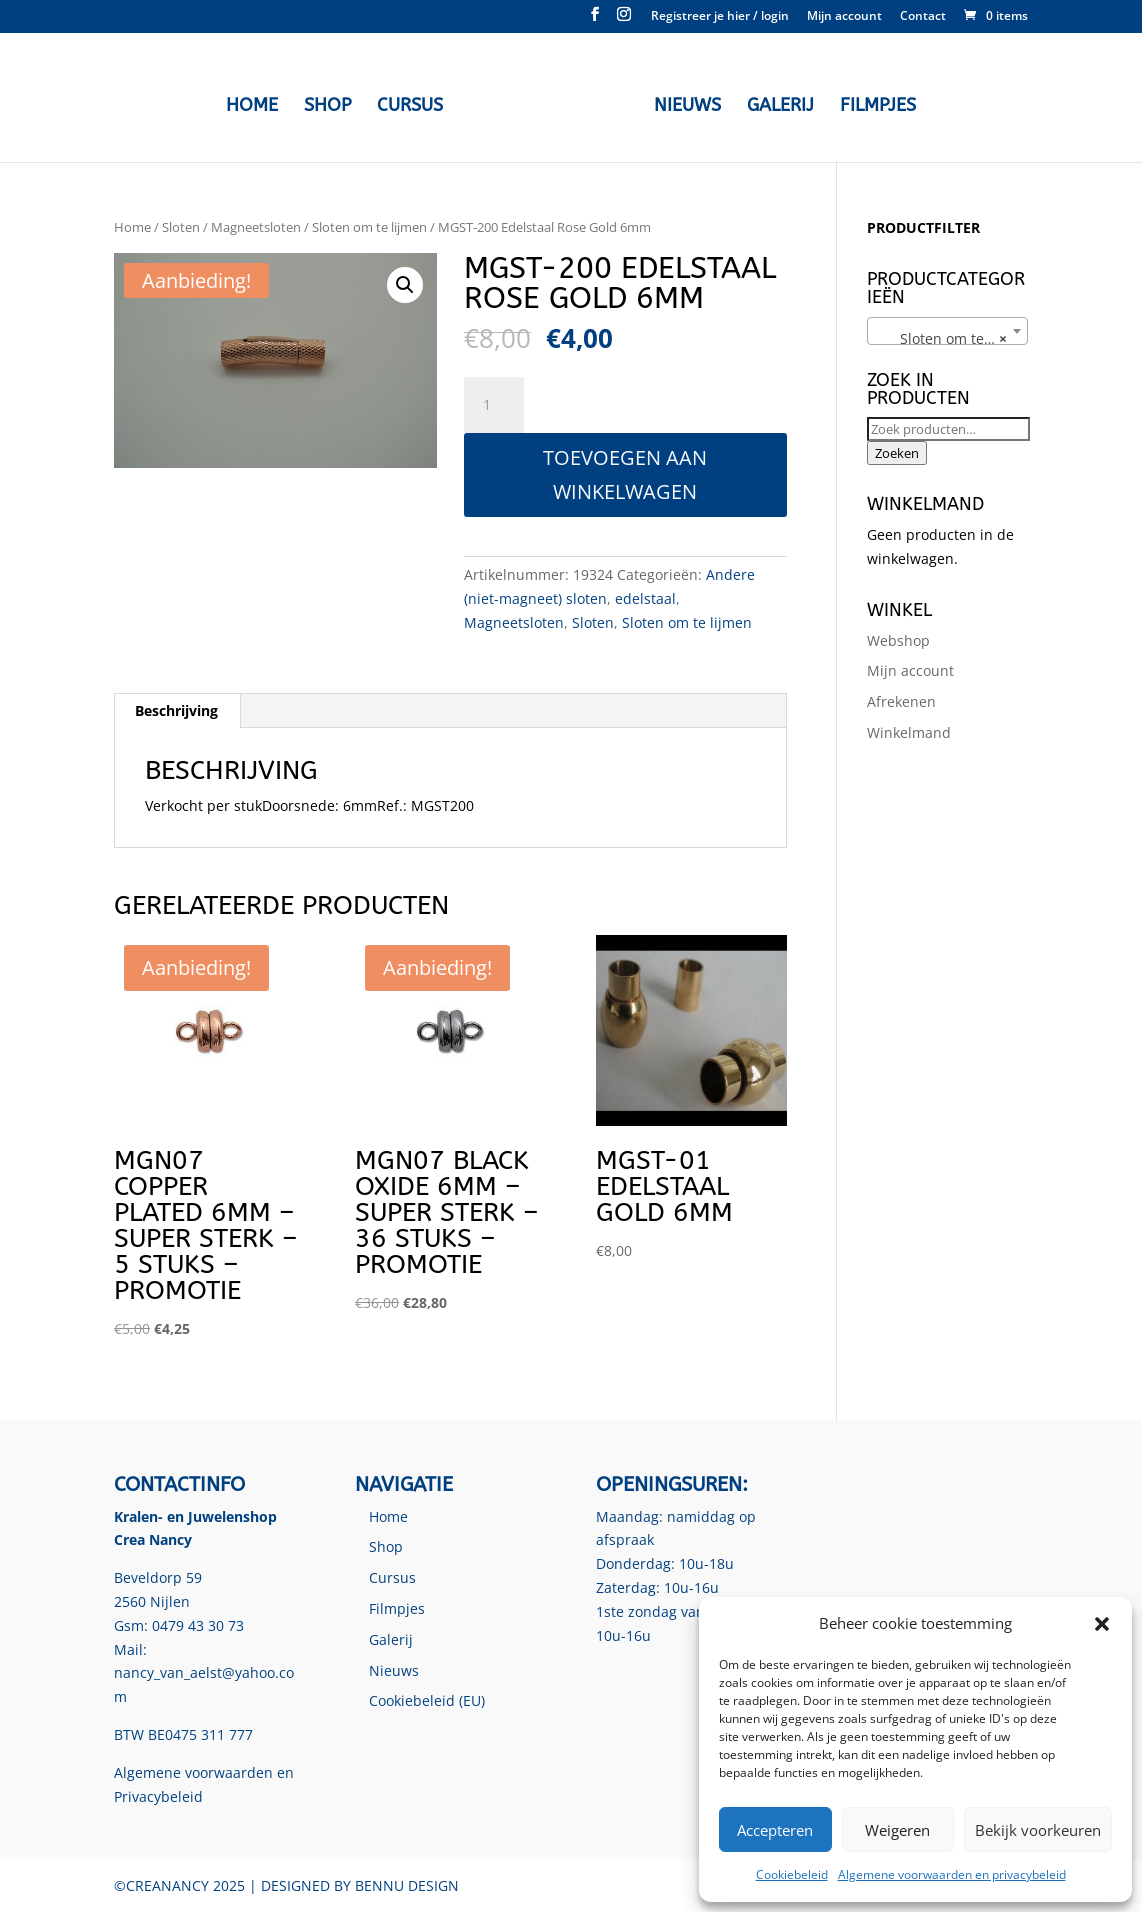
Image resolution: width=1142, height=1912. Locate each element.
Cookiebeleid (792, 1874)
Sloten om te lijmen (369, 227)
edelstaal (645, 598)
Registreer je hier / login (720, 17)
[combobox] (947, 331)
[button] (1102, 1624)
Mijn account (844, 17)
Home (257, 104)
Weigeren (897, 1830)
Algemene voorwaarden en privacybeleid (952, 1874)
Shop (332, 104)
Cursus (415, 104)
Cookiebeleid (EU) (427, 1700)
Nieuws (682, 104)
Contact (923, 17)
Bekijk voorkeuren (1038, 1830)
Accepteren (775, 1830)
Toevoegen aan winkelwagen (625, 474)
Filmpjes (873, 104)
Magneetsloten (256, 227)
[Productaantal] (494, 405)
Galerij (775, 104)
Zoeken (897, 453)
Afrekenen (901, 701)
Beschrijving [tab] (176, 710)
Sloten (181, 227)
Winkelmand (909, 732)
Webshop (898, 640)
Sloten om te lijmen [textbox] (951, 339)
